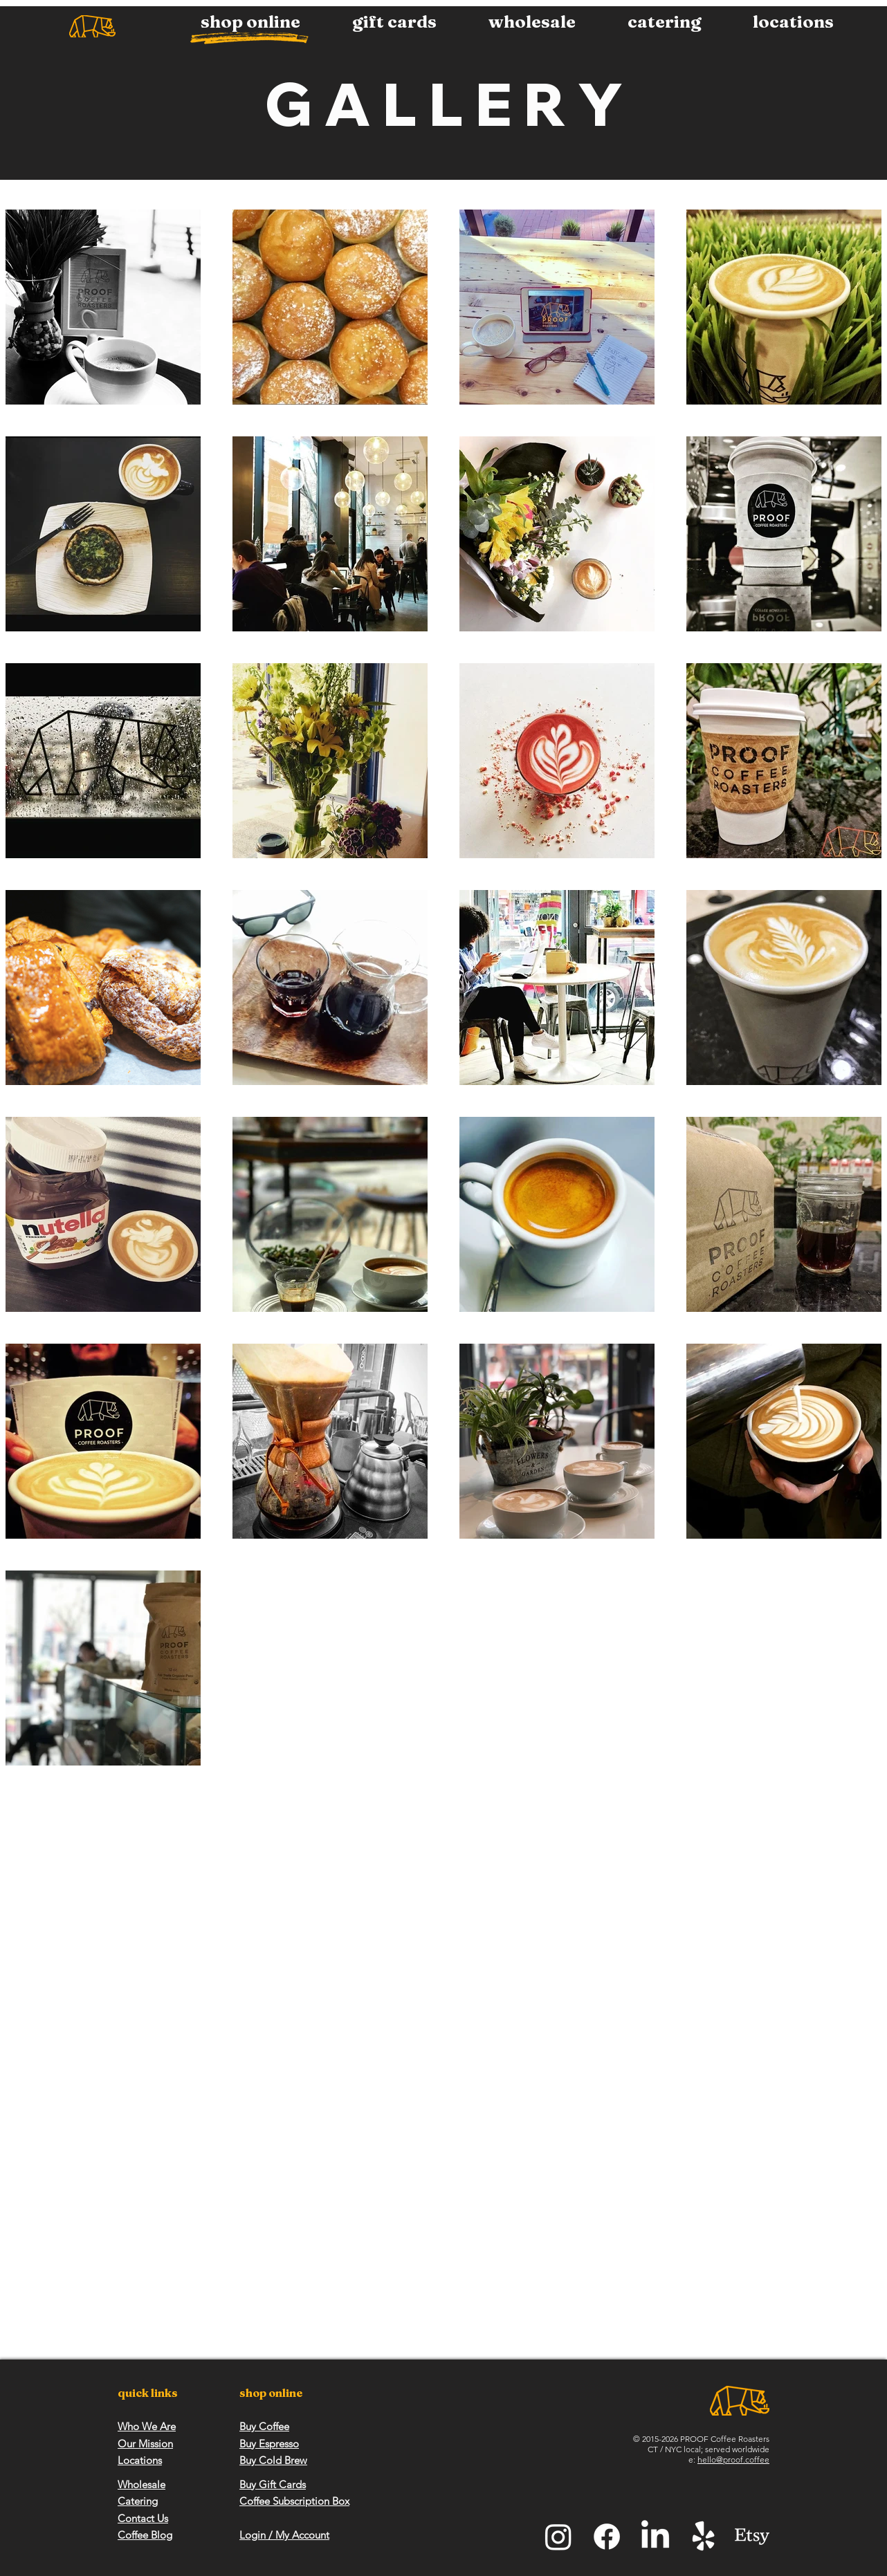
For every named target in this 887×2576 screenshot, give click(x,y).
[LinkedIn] (655, 2536)
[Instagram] (558, 2536)
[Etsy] (752, 2536)
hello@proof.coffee (733, 2459)
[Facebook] (606, 2536)
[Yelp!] (703, 2536)
